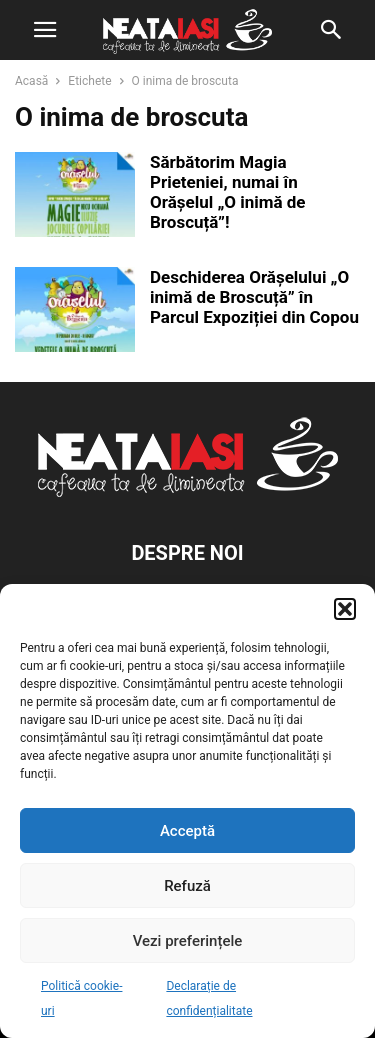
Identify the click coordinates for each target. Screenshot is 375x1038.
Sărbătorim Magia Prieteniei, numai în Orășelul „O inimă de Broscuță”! (228, 192)
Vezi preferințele (188, 941)
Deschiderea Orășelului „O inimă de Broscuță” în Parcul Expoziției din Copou (254, 297)
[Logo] (188, 492)
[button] (345, 609)
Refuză (187, 886)
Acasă (31, 81)
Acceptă (187, 831)
